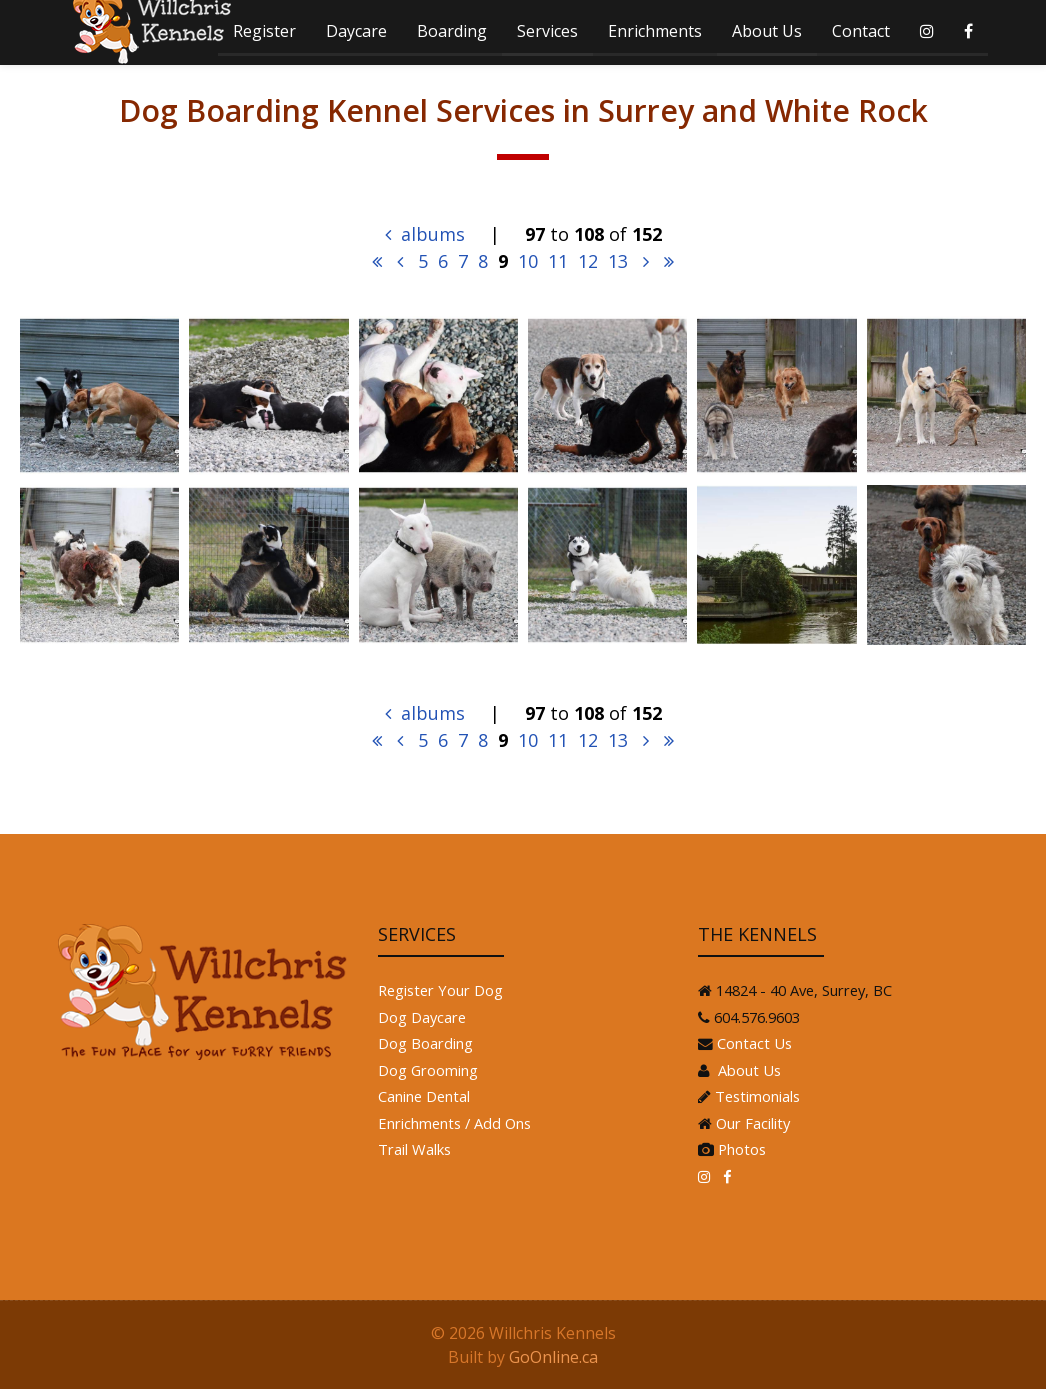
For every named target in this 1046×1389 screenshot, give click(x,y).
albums (425, 234)
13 (618, 261)
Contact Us (754, 1043)
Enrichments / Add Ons (454, 1123)
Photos (742, 1149)
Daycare (356, 31)
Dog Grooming (428, 1070)
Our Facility (753, 1123)
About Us (767, 31)
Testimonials (757, 1096)
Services (547, 31)
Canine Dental (424, 1096)
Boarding (452, 31)
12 (588, 261)
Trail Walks (414, 1149)
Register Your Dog (440, 990)
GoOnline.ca (553, 1357)
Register (264, 31)
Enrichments (655, 31)
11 (558, 261)
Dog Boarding (425, 1043)
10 (528, 261)
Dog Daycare (422, 1017)
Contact (861, 31)
